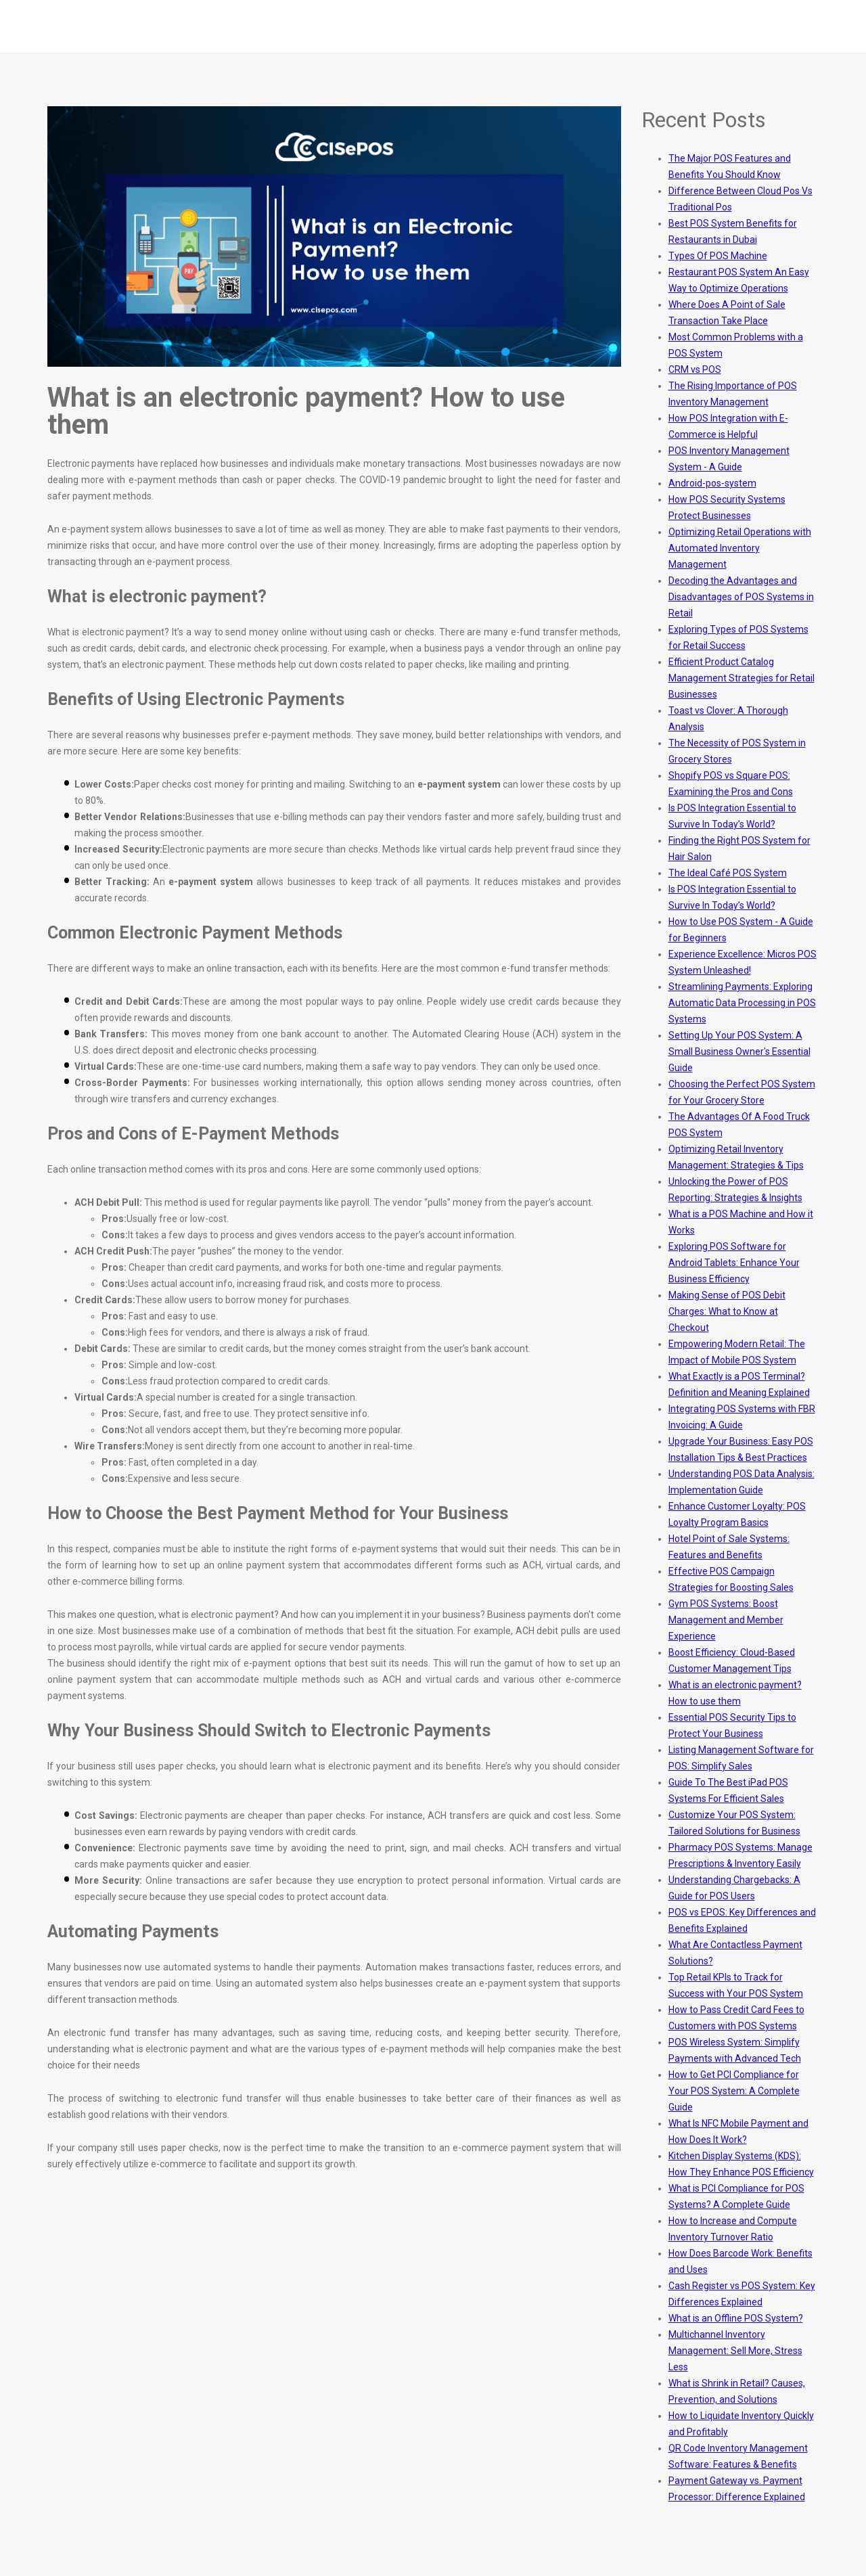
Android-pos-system (712, 483)
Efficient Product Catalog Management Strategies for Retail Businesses (741, 678)
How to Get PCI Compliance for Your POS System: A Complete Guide (734, 2090)
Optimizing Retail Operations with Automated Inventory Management (739, 548)
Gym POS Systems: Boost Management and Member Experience (725, 1620)
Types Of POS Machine (717, 255)
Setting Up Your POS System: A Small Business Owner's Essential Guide (739, 1051)
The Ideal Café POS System (727, 872)
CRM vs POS (694, 369)
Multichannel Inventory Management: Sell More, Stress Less (735, 2350)
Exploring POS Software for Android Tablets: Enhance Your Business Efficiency (734, 1262)
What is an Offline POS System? (735, 2318)
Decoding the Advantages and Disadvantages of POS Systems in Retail (741, 596)
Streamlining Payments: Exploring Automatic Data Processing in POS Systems (742, 1002)
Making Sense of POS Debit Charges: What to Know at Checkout (726, 1311)
